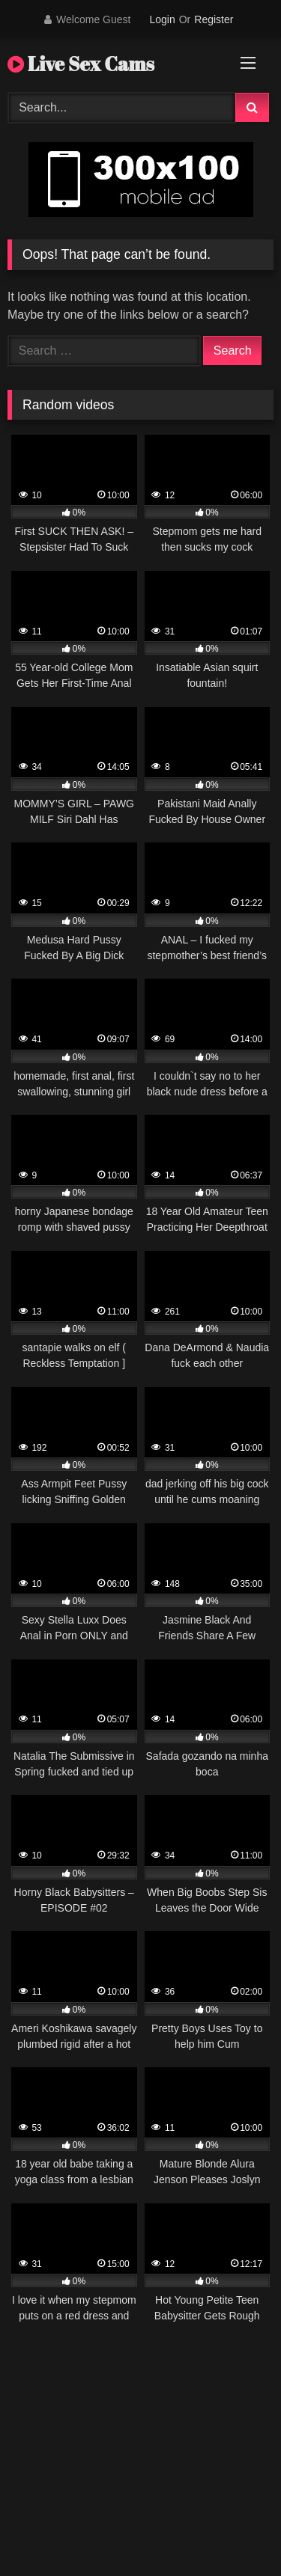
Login (162, 19)
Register (213, 19)
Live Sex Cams (80, 63)
